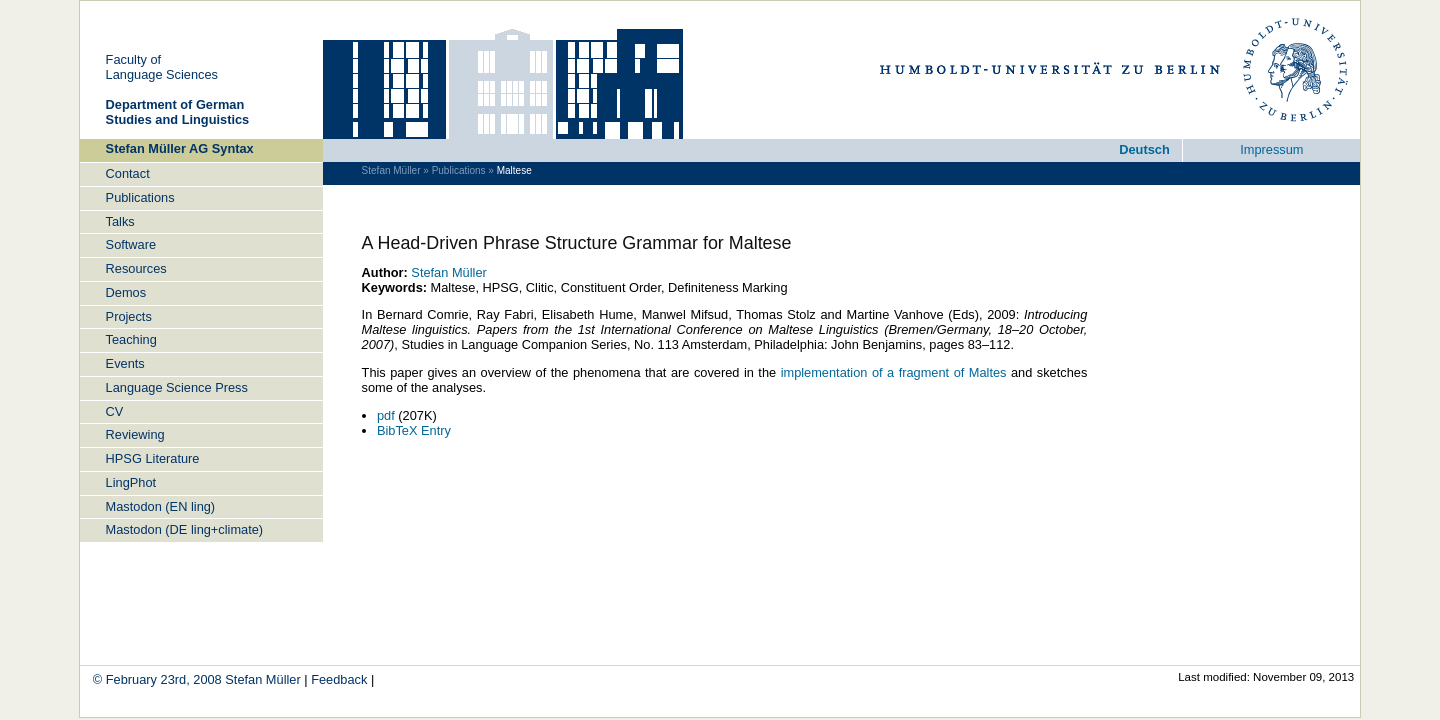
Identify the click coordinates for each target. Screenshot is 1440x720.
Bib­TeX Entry (414, 430)
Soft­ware (131, 244)
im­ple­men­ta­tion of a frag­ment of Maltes (894, 372)
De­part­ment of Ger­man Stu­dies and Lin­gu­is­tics (178, 112)
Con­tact (128, 173)
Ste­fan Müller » (395, 170)
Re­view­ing (135, 434)
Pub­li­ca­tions (140, 197)
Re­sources (136, 268)
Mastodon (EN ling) (161, 506)
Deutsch (1144, 149)
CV (115, 411)
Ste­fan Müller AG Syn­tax (180, 148)
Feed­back (339, 679)
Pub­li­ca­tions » (463, 170)
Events (125, 363)
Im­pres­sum (1271, 149)
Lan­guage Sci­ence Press (177, 387)
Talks (120, 221)
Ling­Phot (131, 482)
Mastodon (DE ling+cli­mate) (185, 529)
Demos (126, 292)
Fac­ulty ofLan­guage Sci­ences (162, 67)
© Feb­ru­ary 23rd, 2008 (159, 679)
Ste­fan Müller (448, 272)
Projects (129, 316)
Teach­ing (131, 339)
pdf (386, 415)
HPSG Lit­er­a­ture (153, 458)
